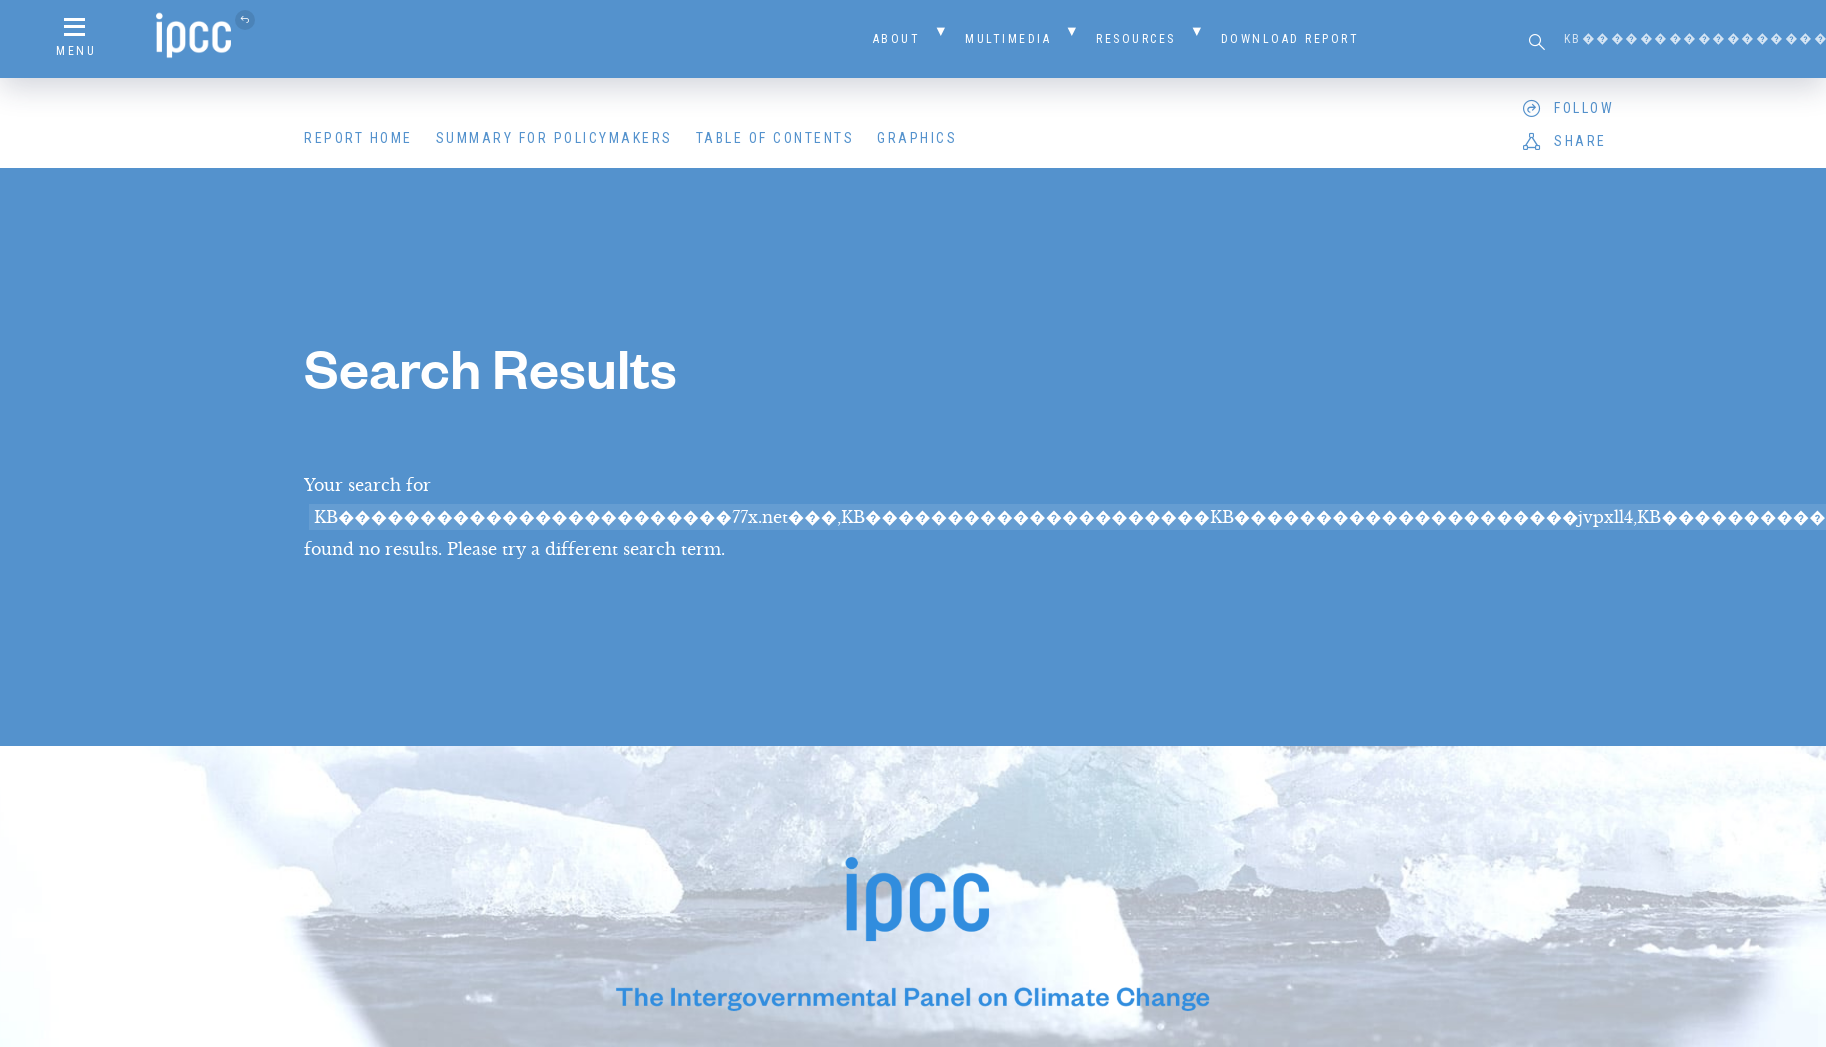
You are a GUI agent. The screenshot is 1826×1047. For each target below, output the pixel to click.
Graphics (917, 138)
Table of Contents (775, 138)
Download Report (1290, 39)
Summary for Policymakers (554, 138)
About (897, 39)
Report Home (358, 138)
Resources (1136, 39)
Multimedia (1008, 39)
